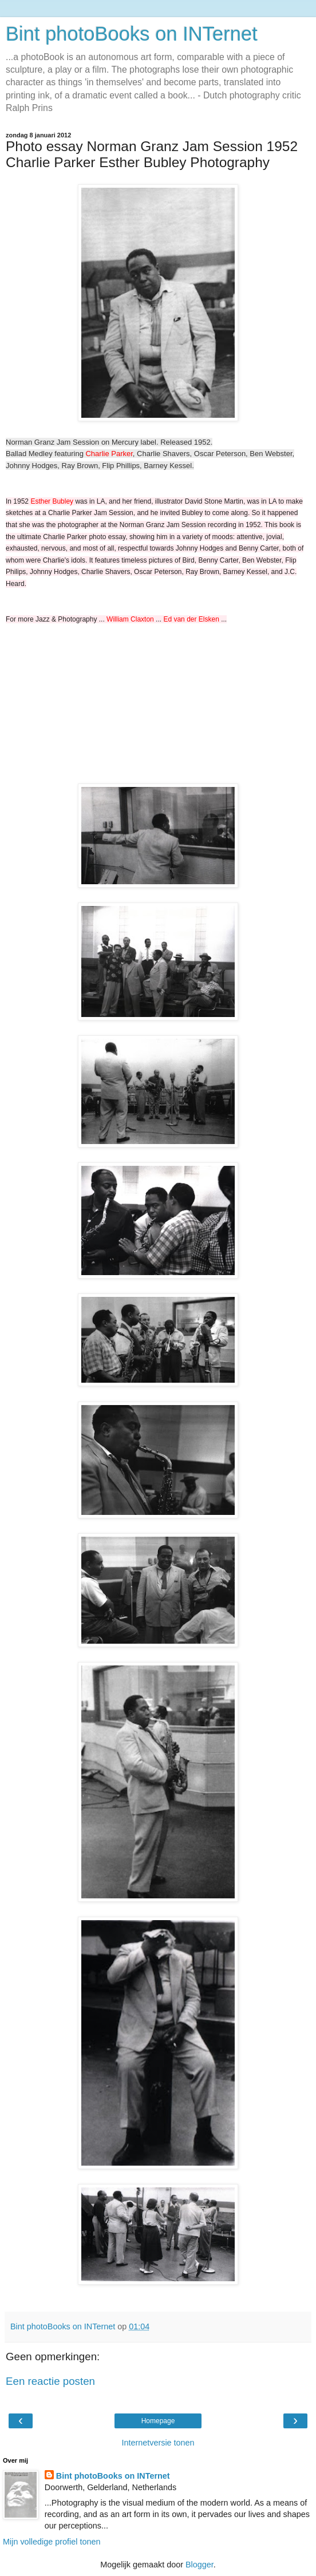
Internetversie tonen (157, 2442)
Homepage (158, 2421)
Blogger (199, 2564)
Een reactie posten (50, 2381)
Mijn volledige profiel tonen (51, 2541)
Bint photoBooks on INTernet (132, 34)
